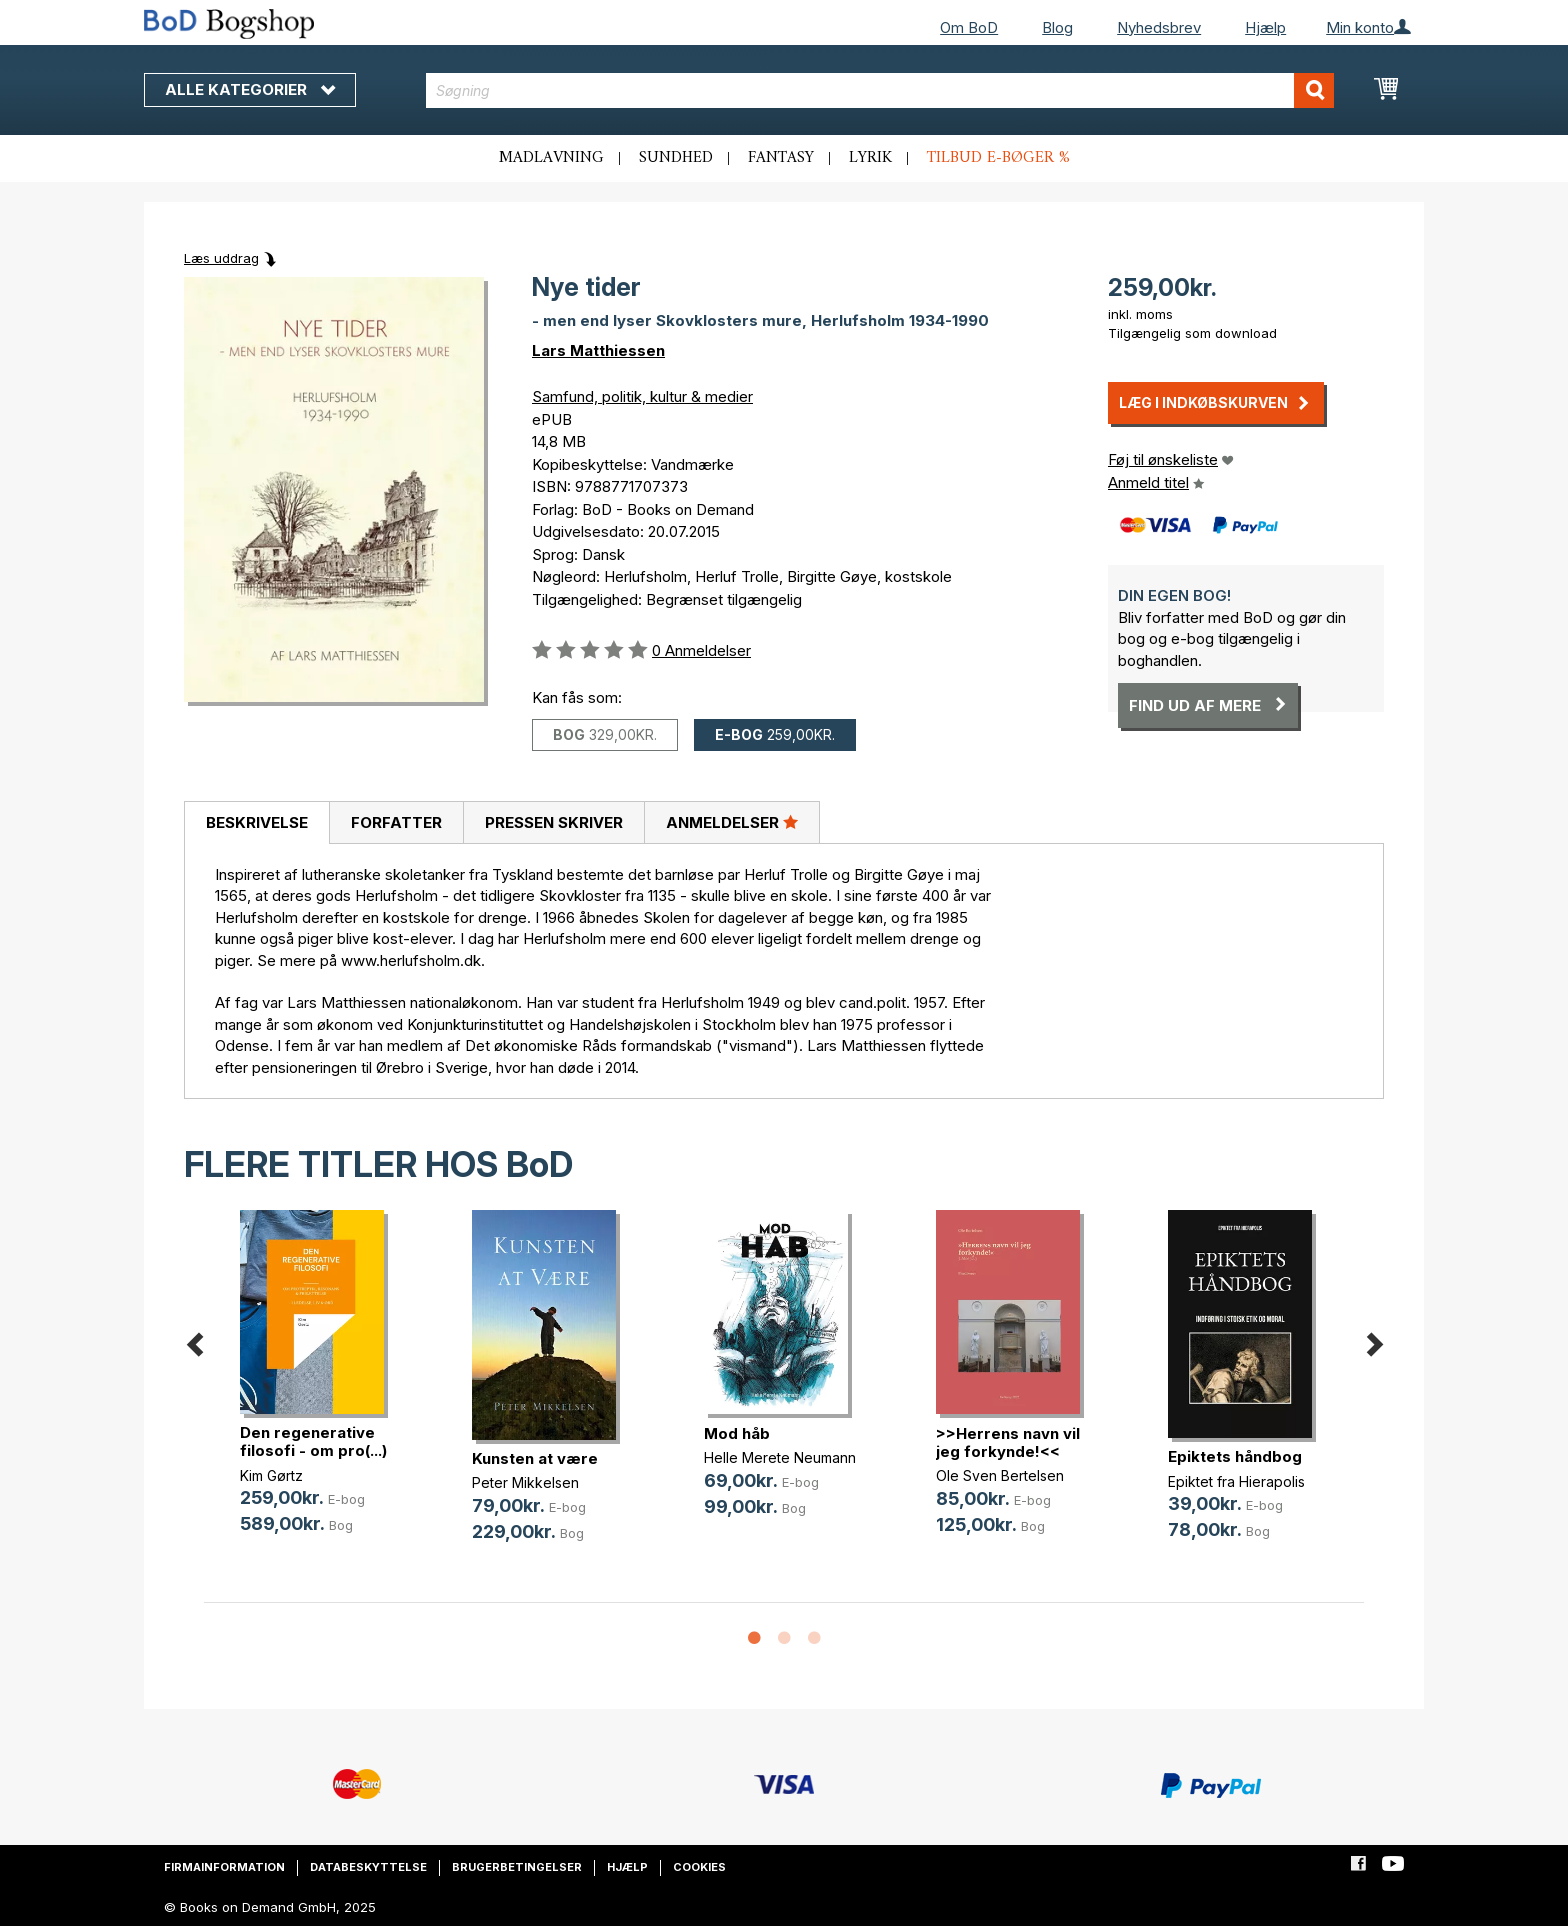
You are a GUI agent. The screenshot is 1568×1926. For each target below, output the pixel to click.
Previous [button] (194, 1341)
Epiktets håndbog (1235, 1456)
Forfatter (396, 822)
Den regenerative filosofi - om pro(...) (313, 1441)
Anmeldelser (732, 822)
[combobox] (880, 90)
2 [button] (784, 1639)
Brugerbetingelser (517, 1867)
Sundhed (676, 158)
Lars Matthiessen (598, 350)
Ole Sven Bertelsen (1000, 1475)
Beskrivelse (257, 822)
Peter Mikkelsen (525, 1482)
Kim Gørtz (271, 1475)
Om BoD (969, 27)
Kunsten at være (535, 1458)
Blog (1057, 27)
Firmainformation (224, 1867)
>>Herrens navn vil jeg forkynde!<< (1008, 1442)
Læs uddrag (221, 258)
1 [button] (754, 1639)
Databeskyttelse (368, 1867)
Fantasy (781, 158)
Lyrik (870, 158)
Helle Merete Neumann (780, 1457)
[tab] (256, 823)
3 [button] (814, 1639)
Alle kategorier (250, 89)
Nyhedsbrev (1159, 27)
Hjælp (1265, 27)
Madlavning (551, 158)
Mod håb (737, 1433)
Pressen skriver (554, 822)
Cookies (699, 1867)
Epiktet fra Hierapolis (1236, 1481)
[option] (320, 1388)
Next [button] (1374, 1341)
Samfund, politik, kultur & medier (642, 396)
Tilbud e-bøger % (998, 158)
